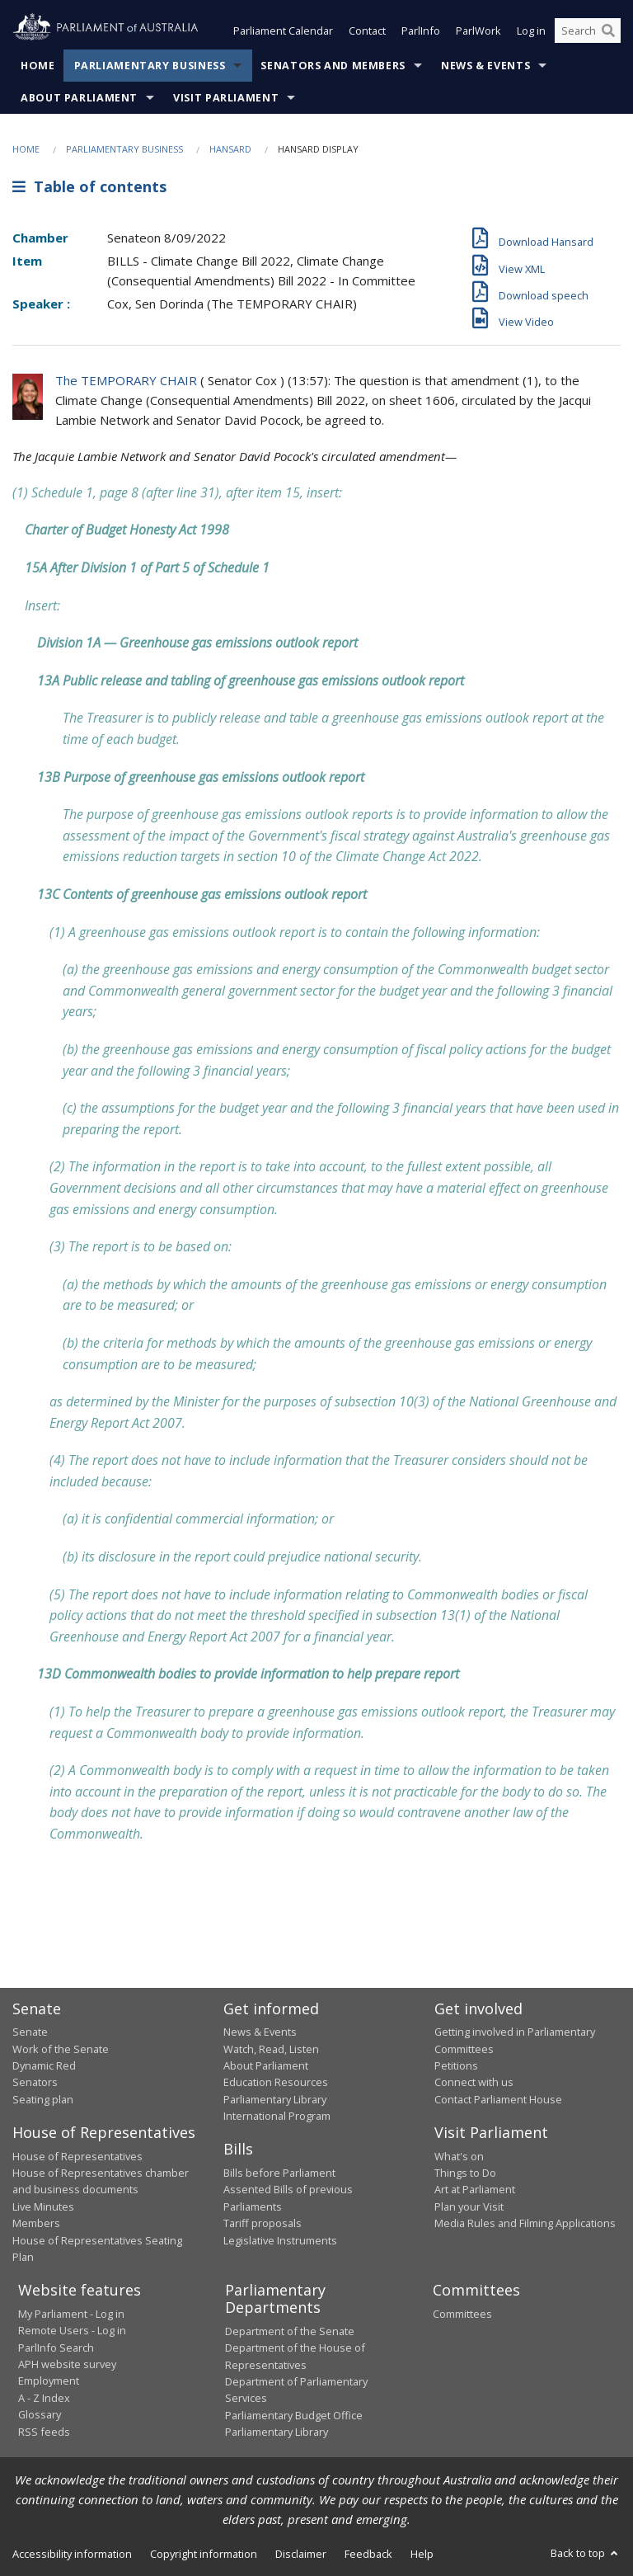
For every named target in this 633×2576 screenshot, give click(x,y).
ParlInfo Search (56, 2347)
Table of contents (89, 187)
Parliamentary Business (150, 66)
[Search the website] (588, 31)
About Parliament (79, 98)
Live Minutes (43, 2206)
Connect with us (473, 2082)
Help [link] (422, 2553)
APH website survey (67, 2364)
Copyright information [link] (203, 2553)
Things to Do (465, 2172)
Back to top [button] (586, 2552)
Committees (462, 2313)
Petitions (456, 2065)
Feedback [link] (368, 2553)
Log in (531, 31)
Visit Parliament (226, 98)
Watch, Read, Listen (271, 2048)
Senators (35, 2082)
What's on (459, 2156)
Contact (367, 31)
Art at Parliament (474, 2190)
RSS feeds (44, 2431)
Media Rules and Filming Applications (525, 2223)
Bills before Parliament (279, 2172)
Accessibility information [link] (72, 2553)
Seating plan (42, 2099)
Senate (30, 2032)
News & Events (485, 66)
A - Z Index (44, 2397)
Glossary (39, 2415)
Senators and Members (333, 66)
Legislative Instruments (280, 2240)
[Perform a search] (608, 31)
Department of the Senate (289, 2331)
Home (38, 66)
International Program (277, 2115)
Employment (48, 2381)
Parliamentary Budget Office (294, 2415)
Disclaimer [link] (300, 2553)
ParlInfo (420, 31)
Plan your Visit (469, 2206)
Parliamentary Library (274, 2099)
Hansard (230, 149)
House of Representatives (77, 2156)
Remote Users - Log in (72, 2331)
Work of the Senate (60, 2048)
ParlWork (478, 31)
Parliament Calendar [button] (283, 31)
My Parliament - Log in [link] (71, 2313)
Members (36, 2223)
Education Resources (275, 2082)
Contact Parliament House (498, 2099)
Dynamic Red (44, 2065)
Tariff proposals (262, 2223)
